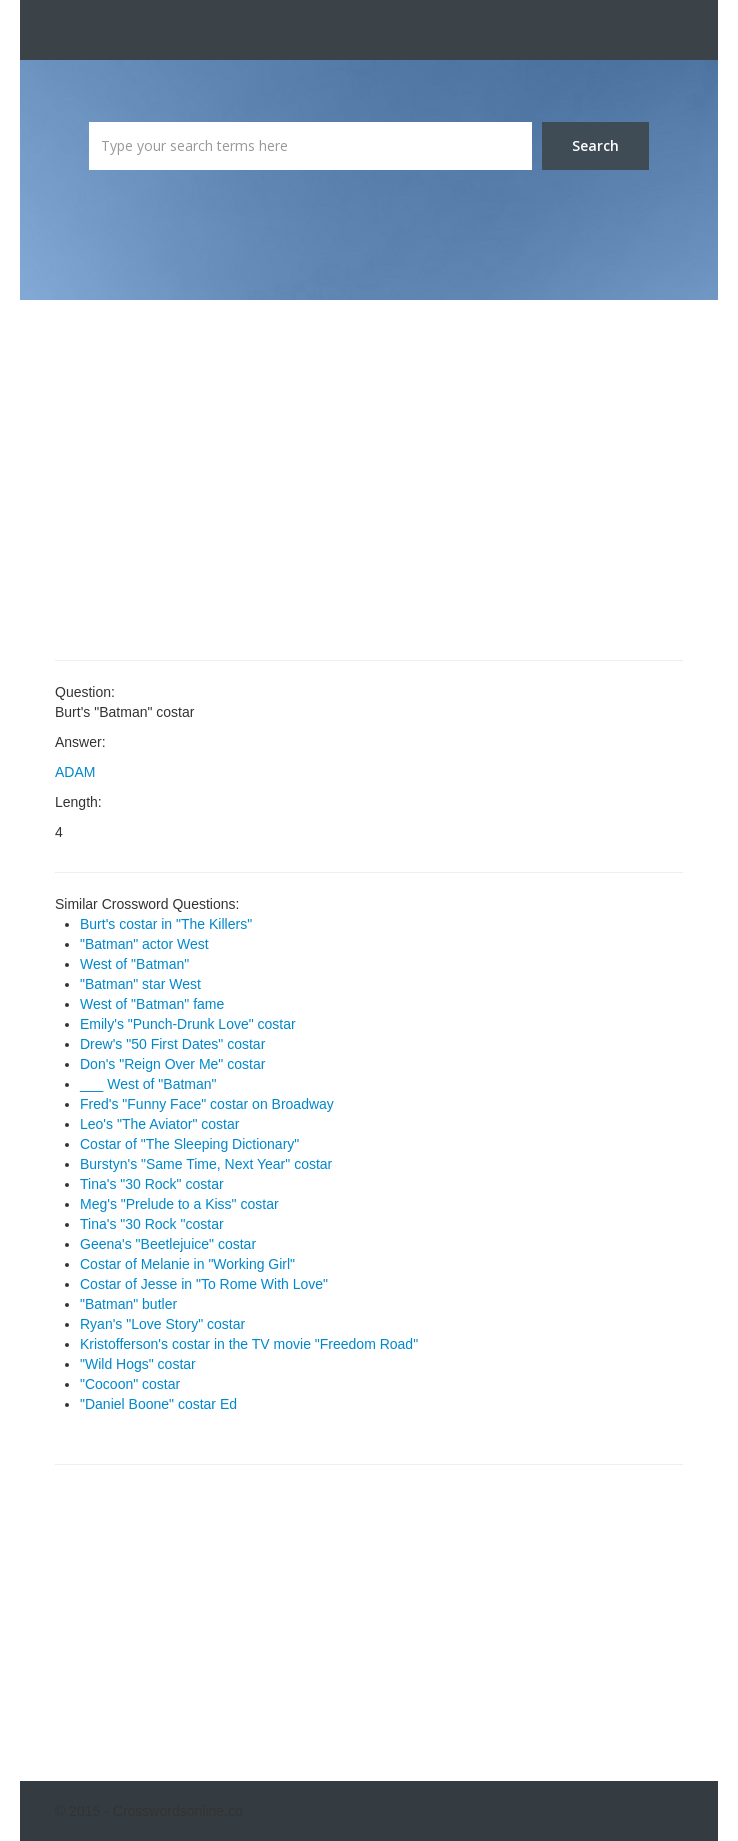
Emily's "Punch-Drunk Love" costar (188, 1024)
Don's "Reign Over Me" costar (172, 1064)
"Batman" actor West (144, 944)
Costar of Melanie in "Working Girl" (187, 1264)
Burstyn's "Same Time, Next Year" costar (206, 1164)
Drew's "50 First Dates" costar (172, 1044)
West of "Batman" (134, 964)
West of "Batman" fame (152, 1004)
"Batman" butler (128, 1304)
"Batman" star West (140, 984)
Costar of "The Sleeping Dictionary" (189, 1144)
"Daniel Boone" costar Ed (158, 1404)
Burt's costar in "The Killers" (166, 924)
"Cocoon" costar (130, 1384)
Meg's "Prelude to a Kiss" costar (179, 1204)
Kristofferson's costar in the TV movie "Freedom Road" (249, 1344)
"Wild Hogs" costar (138, 1364)
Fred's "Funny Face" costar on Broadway (207, 1104)
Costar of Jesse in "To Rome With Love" (204, 1284)
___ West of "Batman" (148, 1084)
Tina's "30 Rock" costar (152, 1184)
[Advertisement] (369, 480)
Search (595, 145)
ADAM (75, 772)
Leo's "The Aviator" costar (159, 1124)
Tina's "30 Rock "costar (152, 1224)
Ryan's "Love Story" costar (162, 1324)
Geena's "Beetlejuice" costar (168, 1244)
